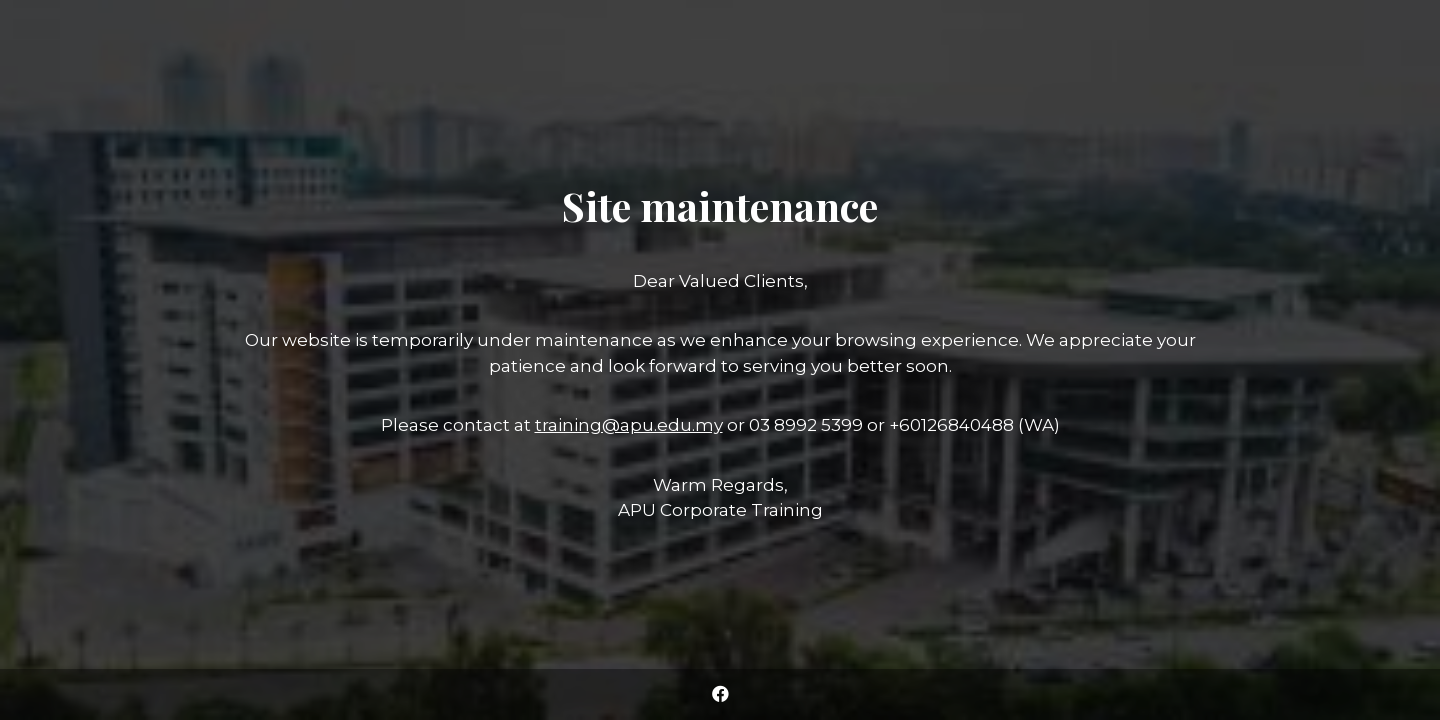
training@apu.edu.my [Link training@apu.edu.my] (629, 425)
